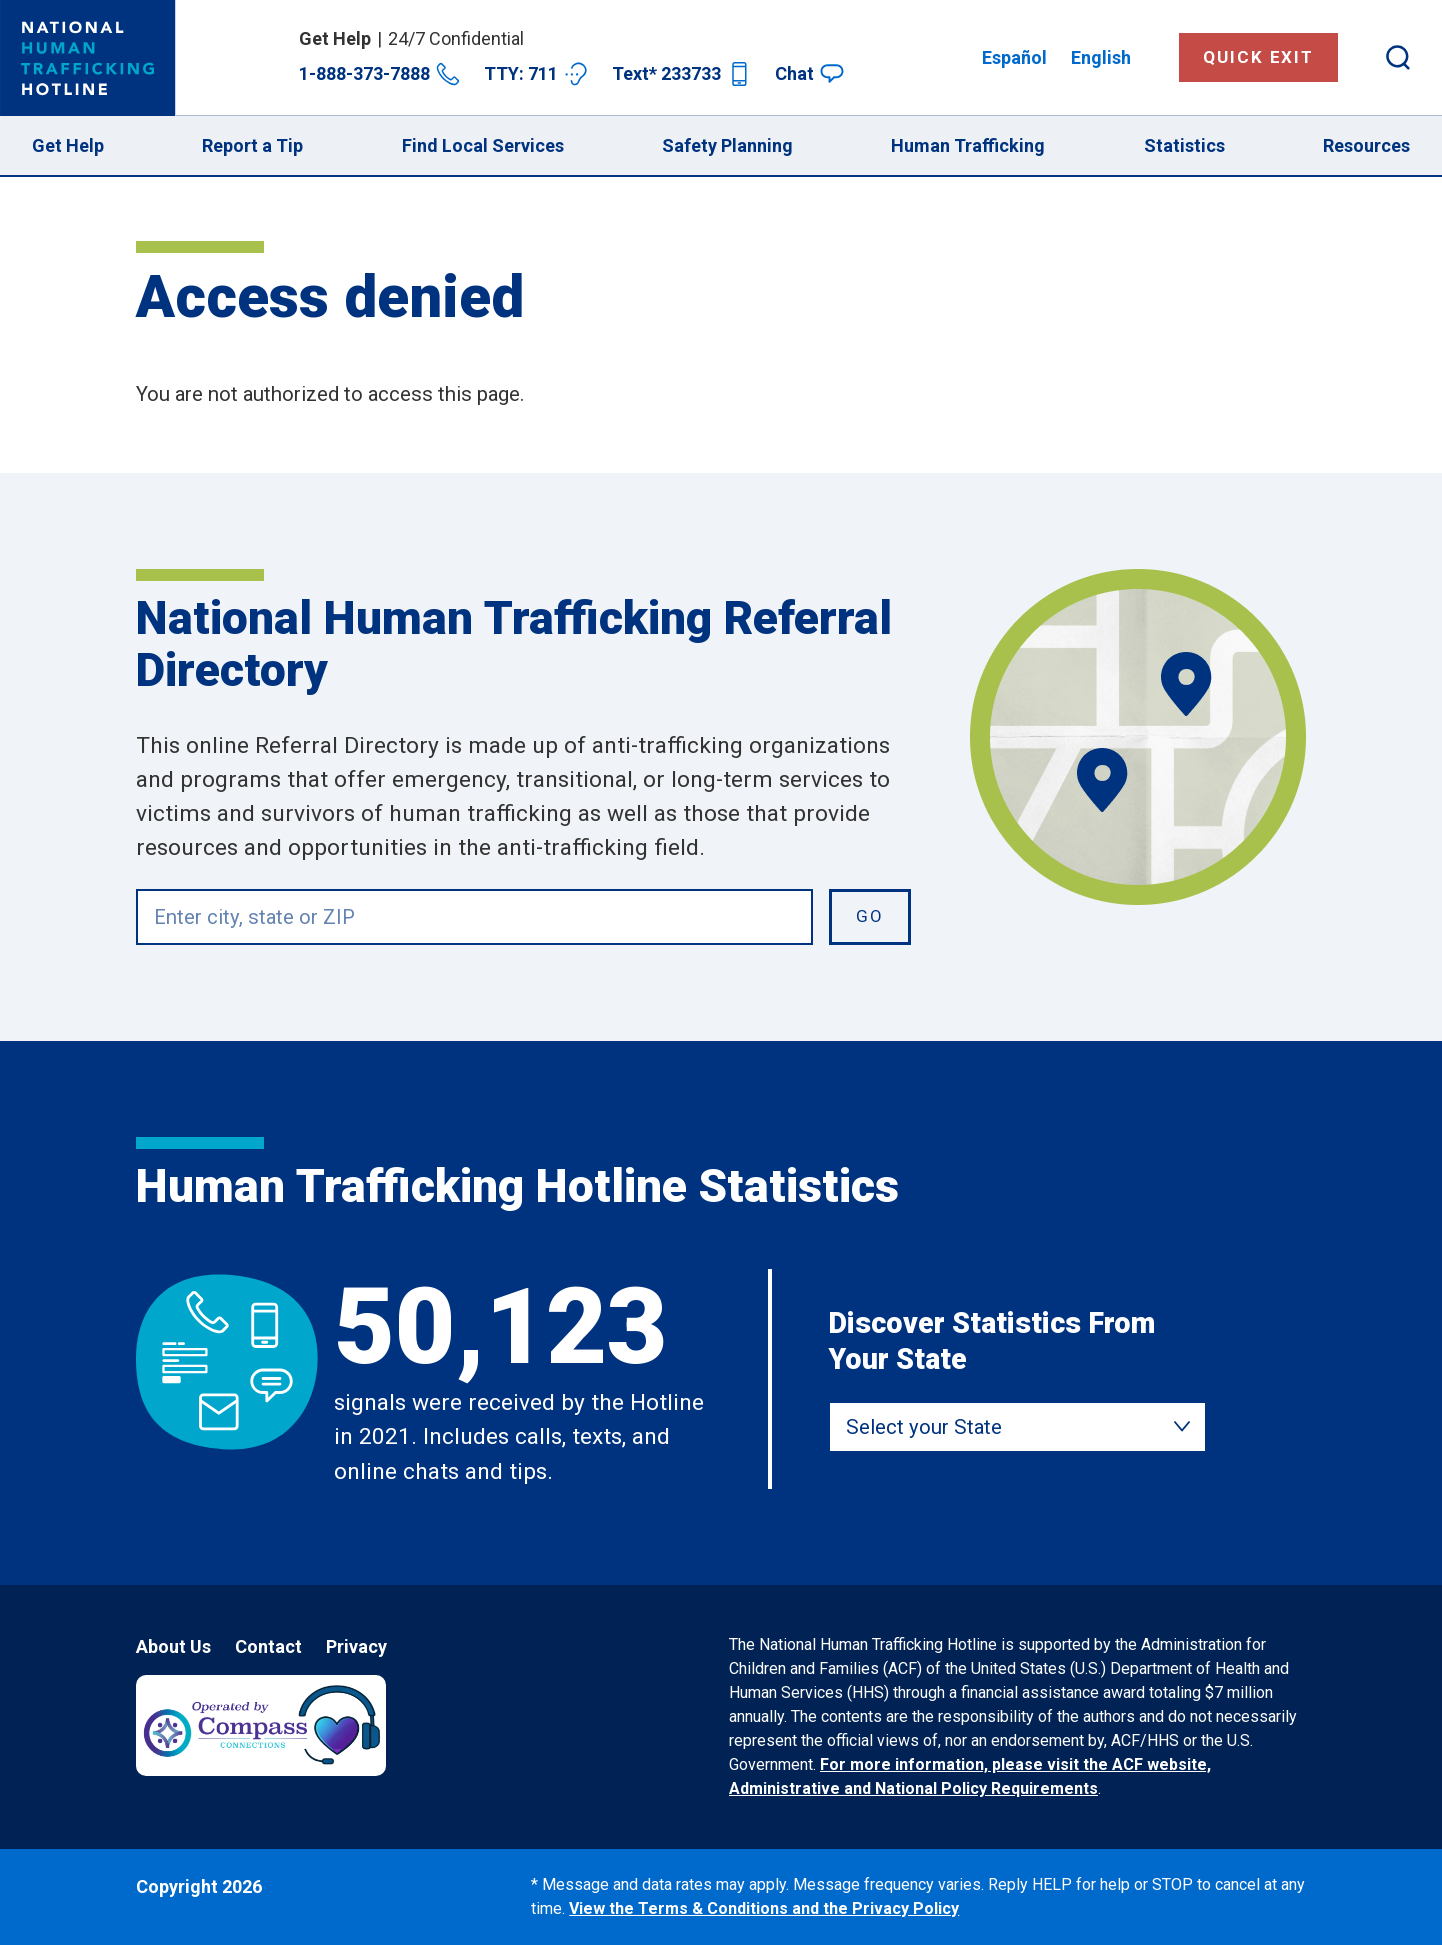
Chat (809, 73)
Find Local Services (483, 145)
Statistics (1184, 145)
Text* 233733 (681, 74)
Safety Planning (727, 145)
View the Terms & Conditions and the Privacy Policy (764, 1908)
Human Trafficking (968, 145)
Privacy (356, 1646)
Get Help (68, 145)
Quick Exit (1258, 57)
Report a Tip (252, 145)
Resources (1366, 145)
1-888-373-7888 (379, 74)
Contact (268, 1646)
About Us (173, 1646)
